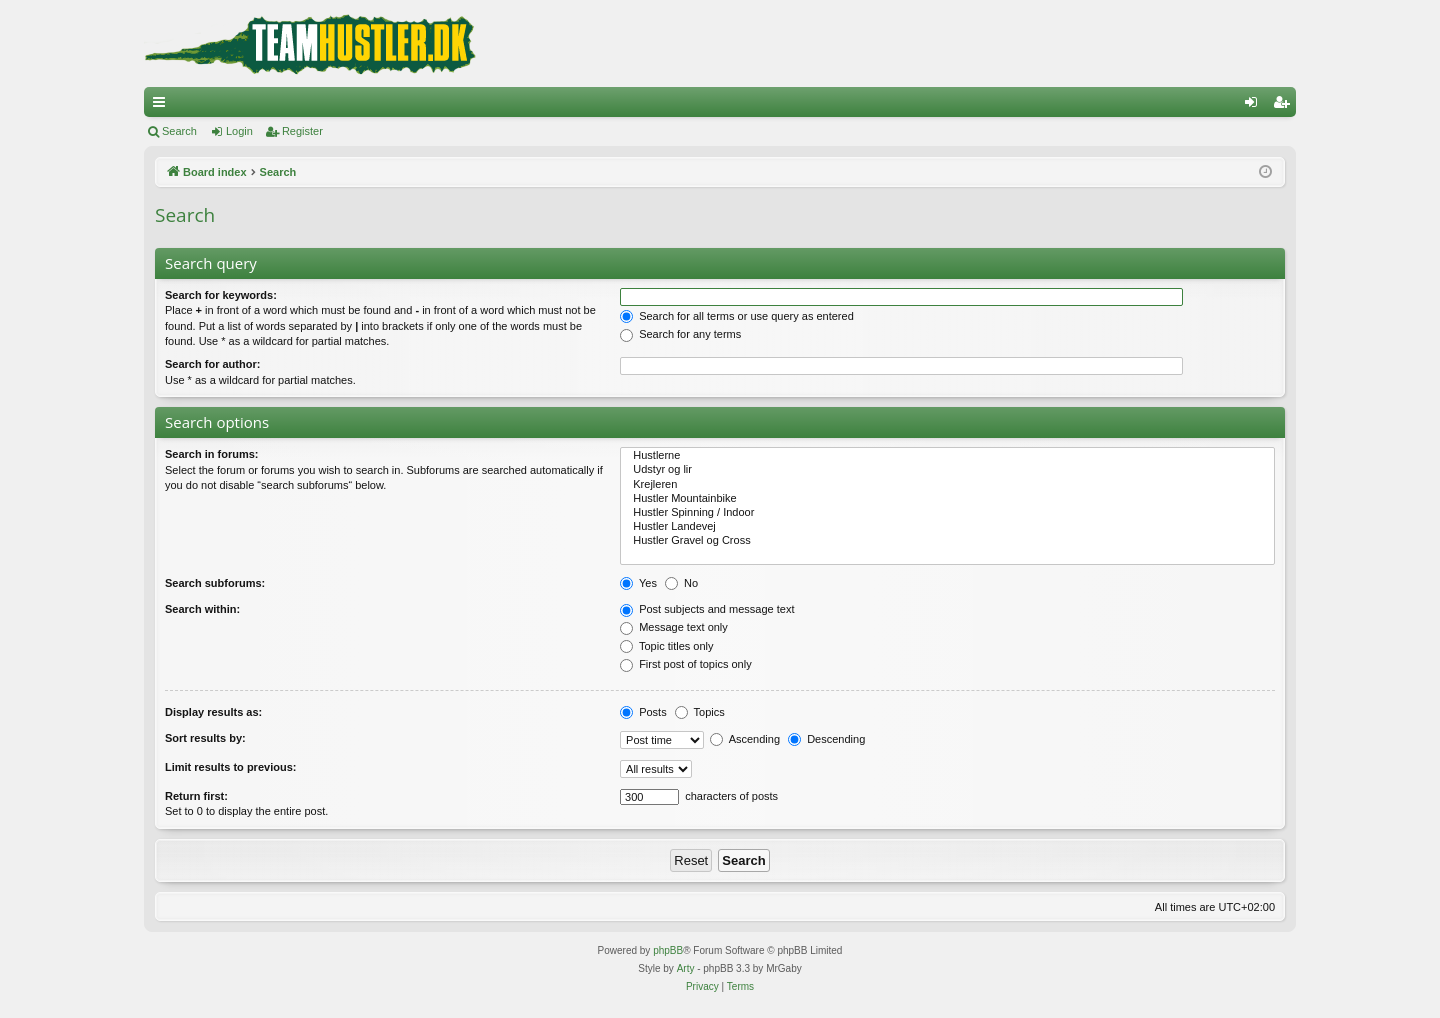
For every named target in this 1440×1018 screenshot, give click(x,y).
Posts (643, 712)
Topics (700, 712)
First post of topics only (686, 664)
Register (302, 131)
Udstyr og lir (947, 470)
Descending (826, 739)
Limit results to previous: (230, 767)
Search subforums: (215, 583)
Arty (686, 968)
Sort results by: (205, 738)
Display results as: (213, 712)
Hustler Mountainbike (947, 499)
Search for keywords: (221, 295)
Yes (638, 583)
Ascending (745, 739)
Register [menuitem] (1285, 106)
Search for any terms (680, 334)
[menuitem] (702, 987)
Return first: (196, 796)
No (681, 583)
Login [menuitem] (1255, 106)
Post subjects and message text (707, 609)
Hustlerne (947, 456)
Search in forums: (212, 454)
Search (179, 131)
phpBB (668, 950)
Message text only (674, 627)
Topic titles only (666, 646)
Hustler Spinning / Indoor (947, 513)
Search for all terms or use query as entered (737, 316)
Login (239, 131)
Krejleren (947, 485)
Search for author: (212, 364)
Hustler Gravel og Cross (947, 541)
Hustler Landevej (947, 527)
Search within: (202, 609)
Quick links (163, 106)
